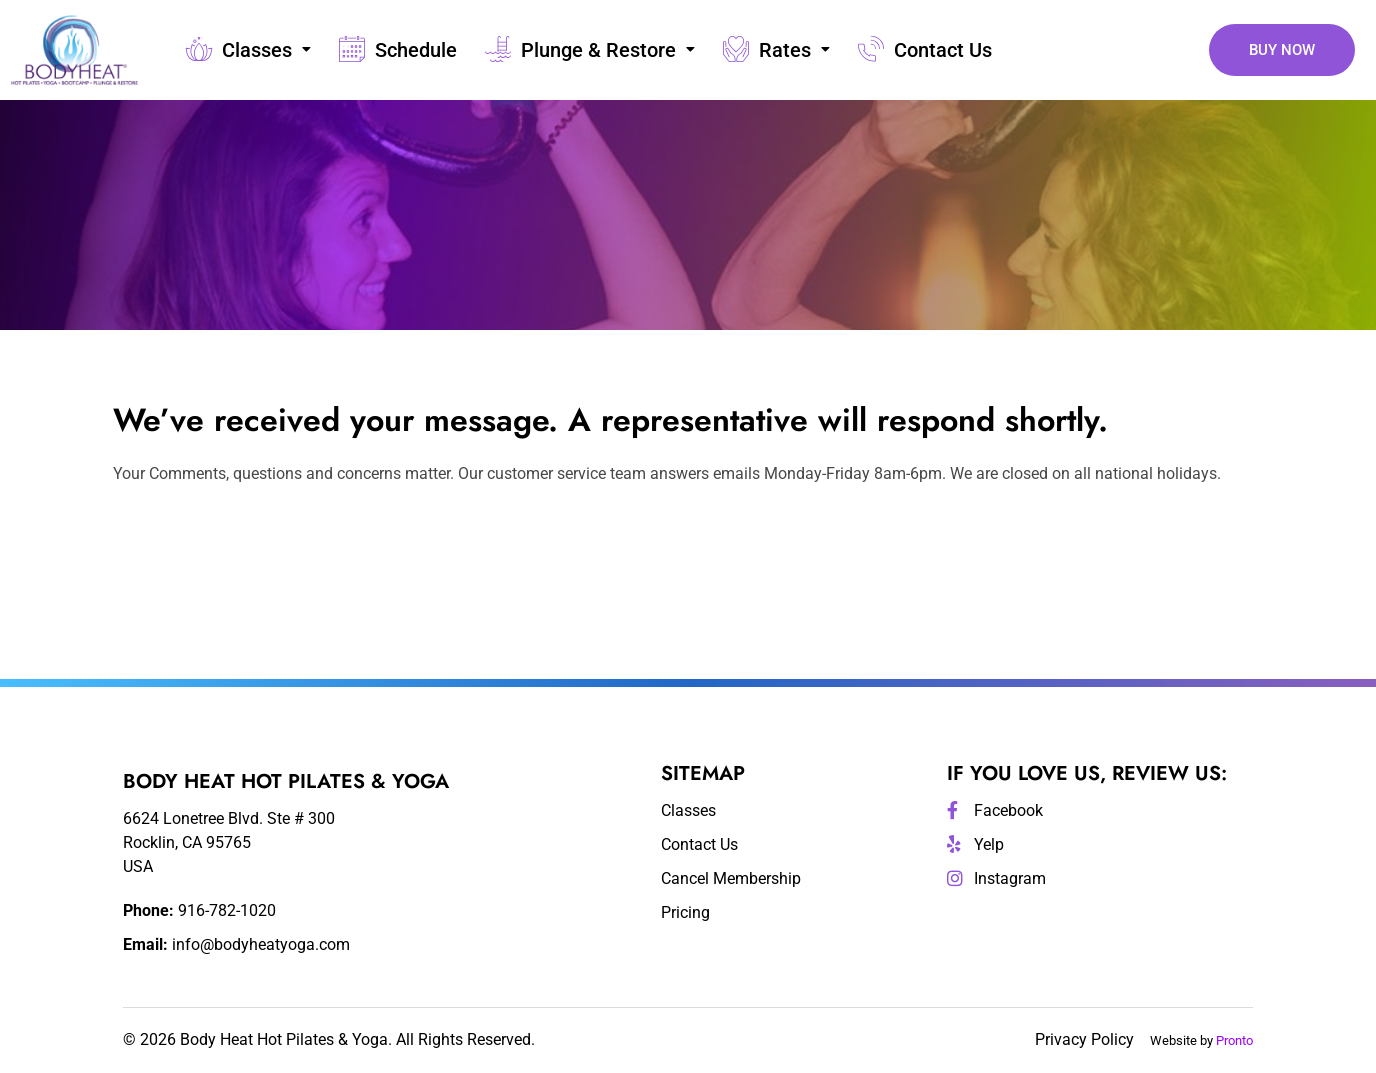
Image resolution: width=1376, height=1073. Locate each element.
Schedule (397, 50)
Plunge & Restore (589, 50)
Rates (775, 50)
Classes (247, 50)
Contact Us (924, 50)
